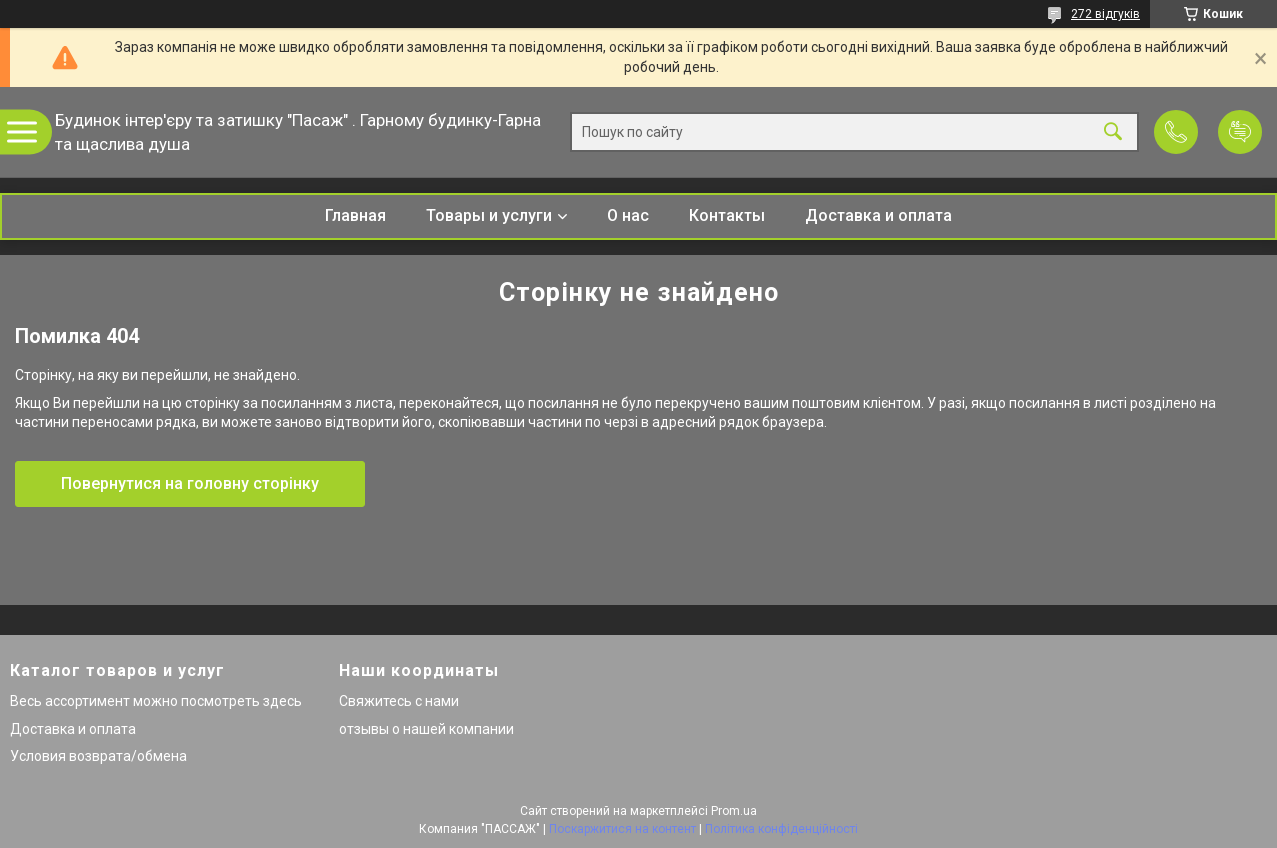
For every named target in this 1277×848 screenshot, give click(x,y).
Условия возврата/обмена (98, 756)
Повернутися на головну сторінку (190, 483)
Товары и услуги (489, 215)
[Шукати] (1113, 132)
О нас (628, 215)
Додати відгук (1240, 132)
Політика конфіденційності (781, 829)
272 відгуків (1105, 14)
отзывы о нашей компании (426, 729)
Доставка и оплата (878, 215)
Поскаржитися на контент (622, 829)
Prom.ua (734, 811)
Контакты (727, 215)
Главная (355, 215)
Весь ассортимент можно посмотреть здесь (156, 701)
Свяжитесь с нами (399, 701)
